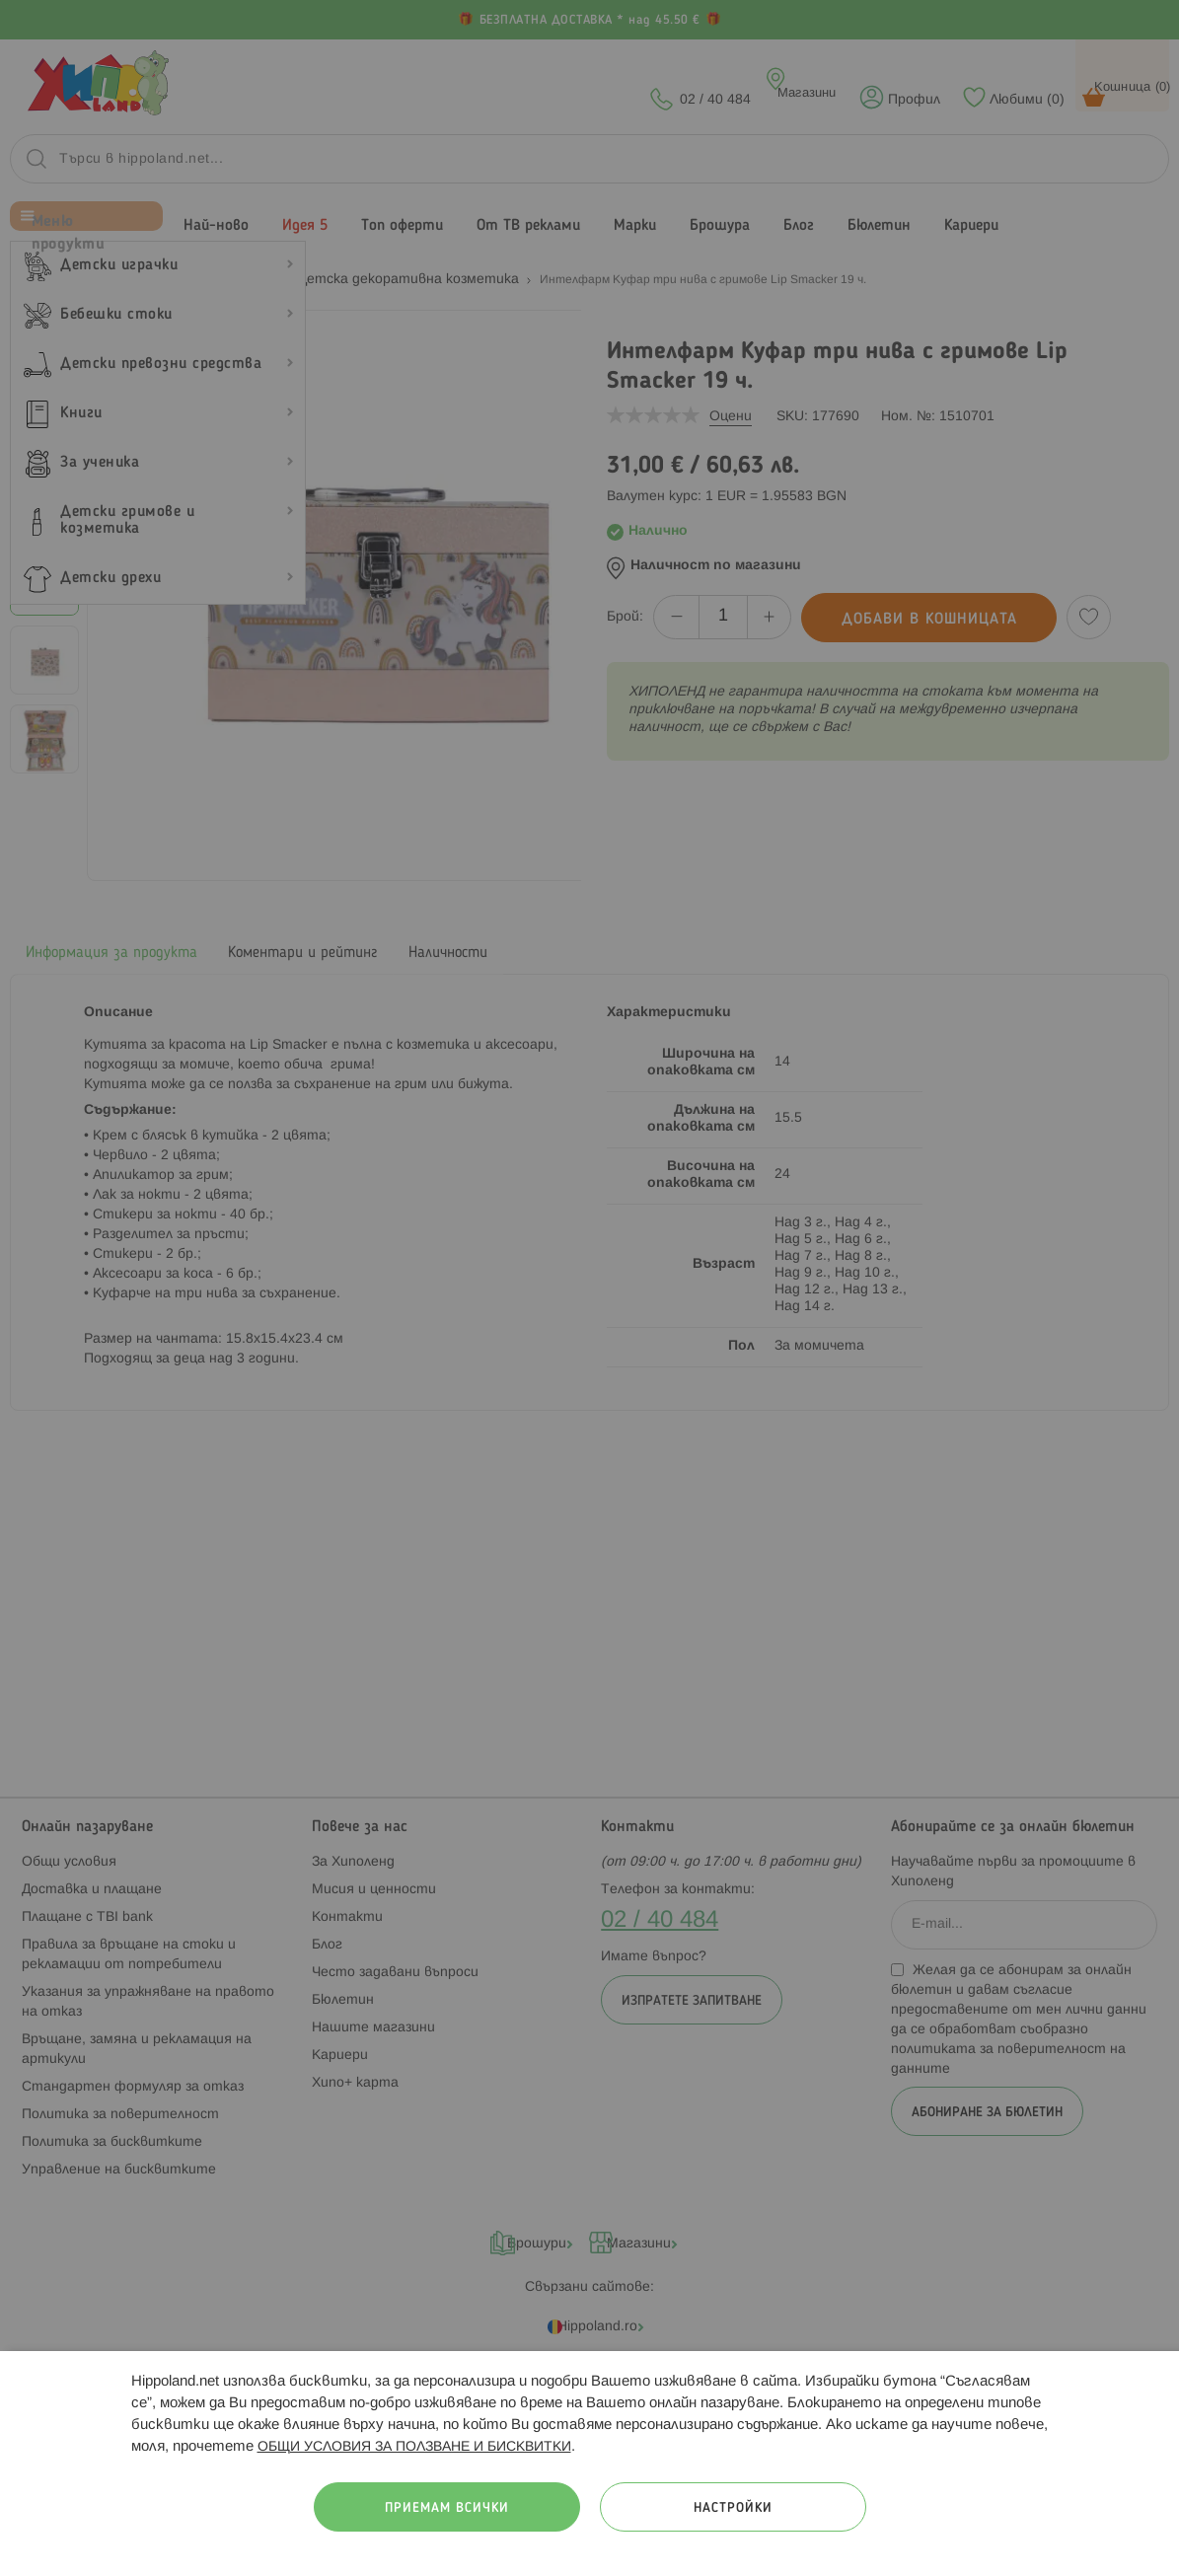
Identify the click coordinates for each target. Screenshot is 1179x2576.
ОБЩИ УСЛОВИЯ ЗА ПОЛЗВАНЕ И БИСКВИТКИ (414, 2447)
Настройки (733, 2508)
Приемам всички (447, 2508)
